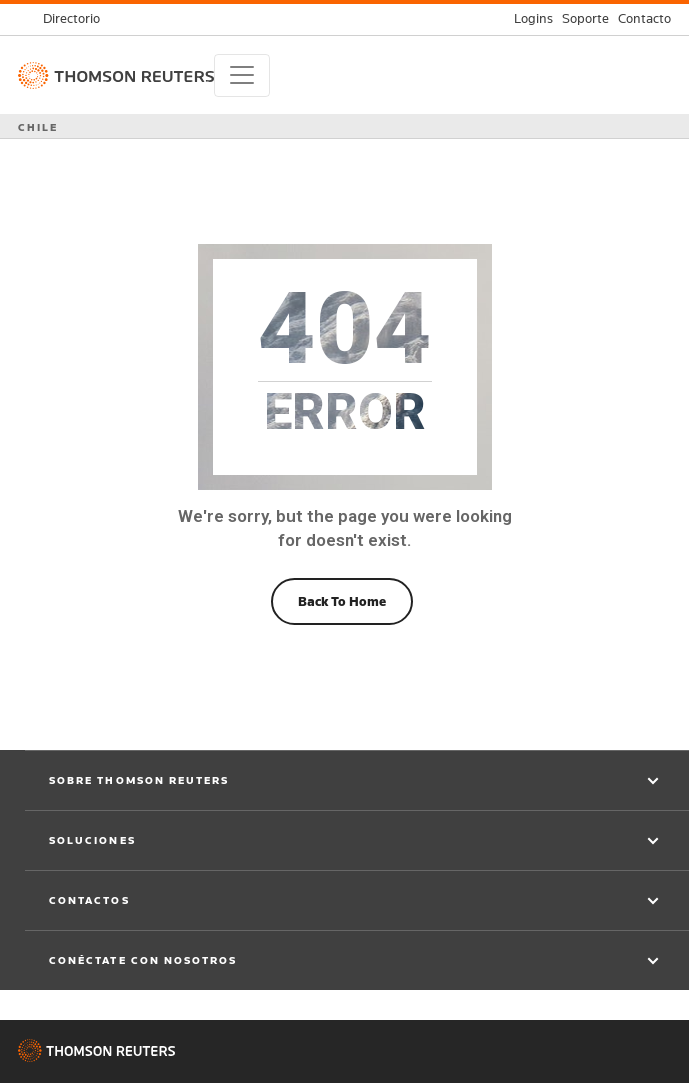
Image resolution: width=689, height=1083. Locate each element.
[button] (357, 781)
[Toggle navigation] (242, 75)
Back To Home (342, 601)
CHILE (38, 127)
